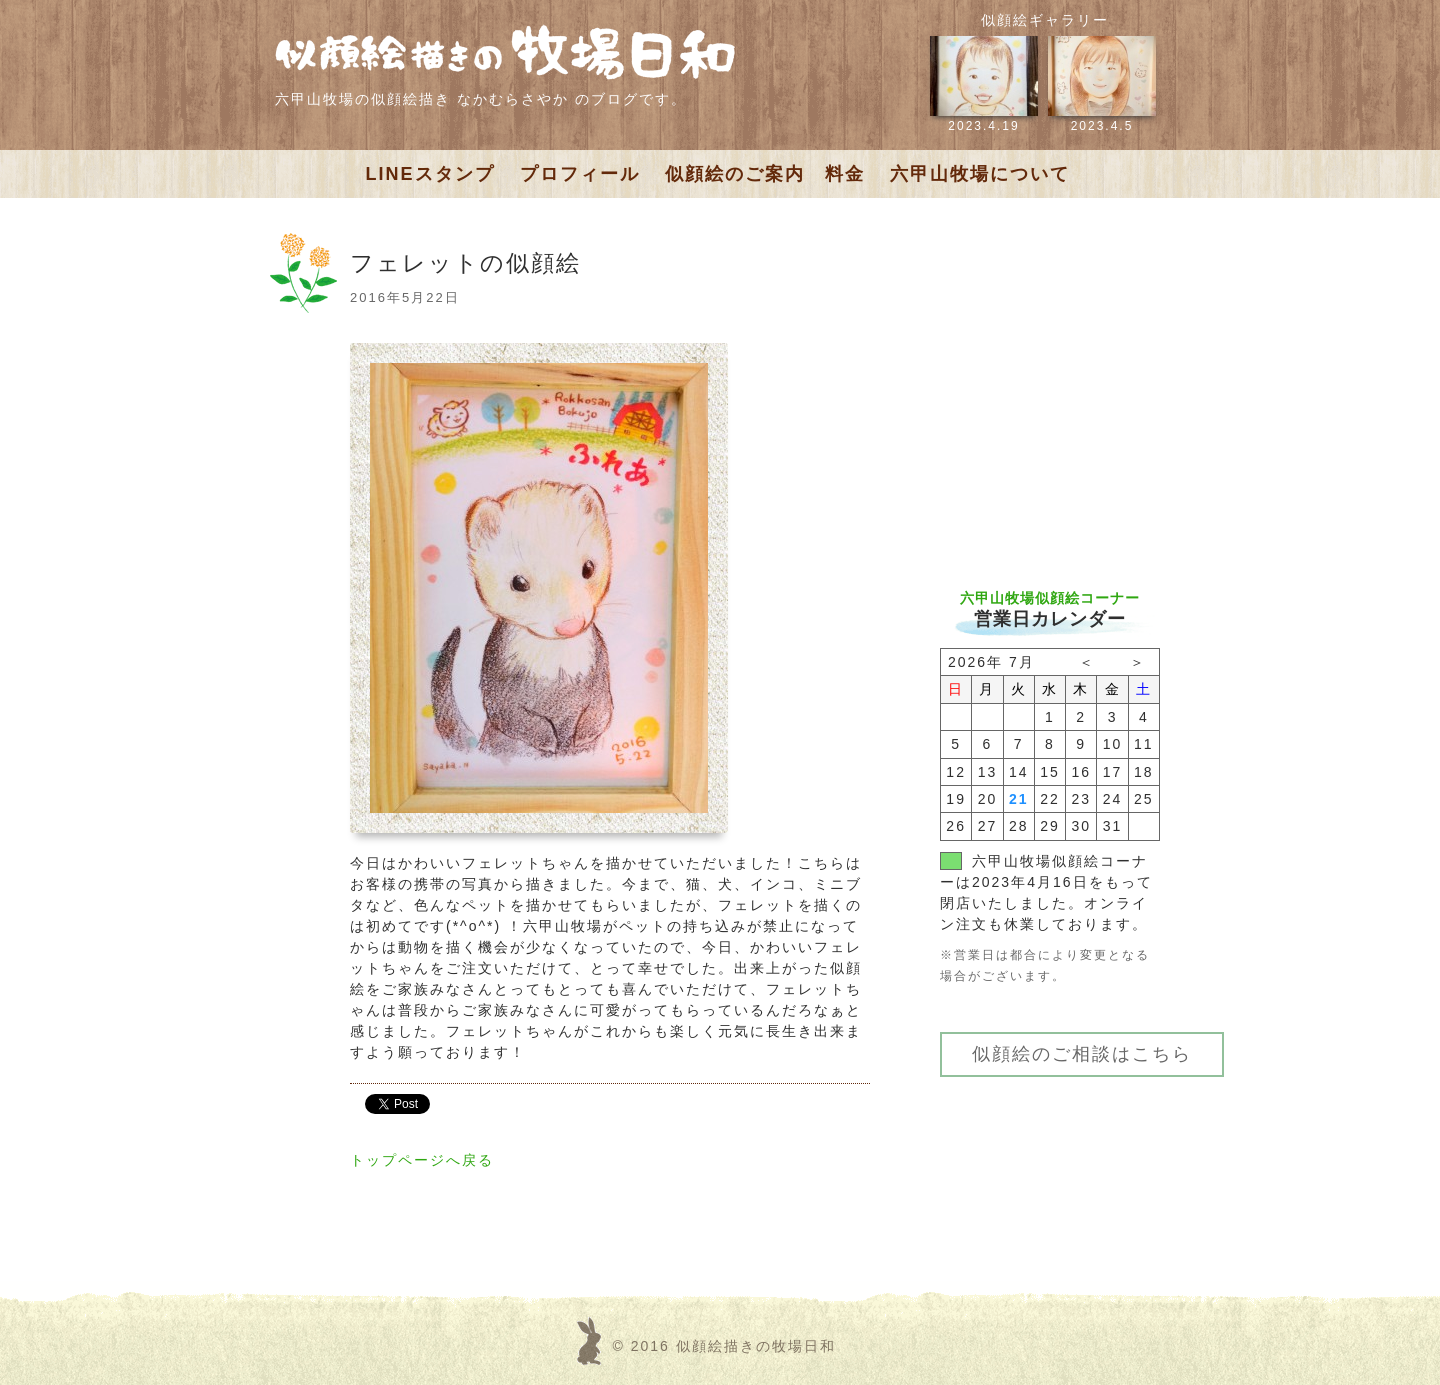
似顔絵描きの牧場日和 (756, 1346)
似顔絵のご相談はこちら (1082, 1054)
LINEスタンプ (430, 174)
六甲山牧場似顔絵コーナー (1050, 598)
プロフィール (580, 174)
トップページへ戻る (422, 1160)
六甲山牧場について (980, 174)
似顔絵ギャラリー (1045, 20)
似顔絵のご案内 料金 (765, 174)
